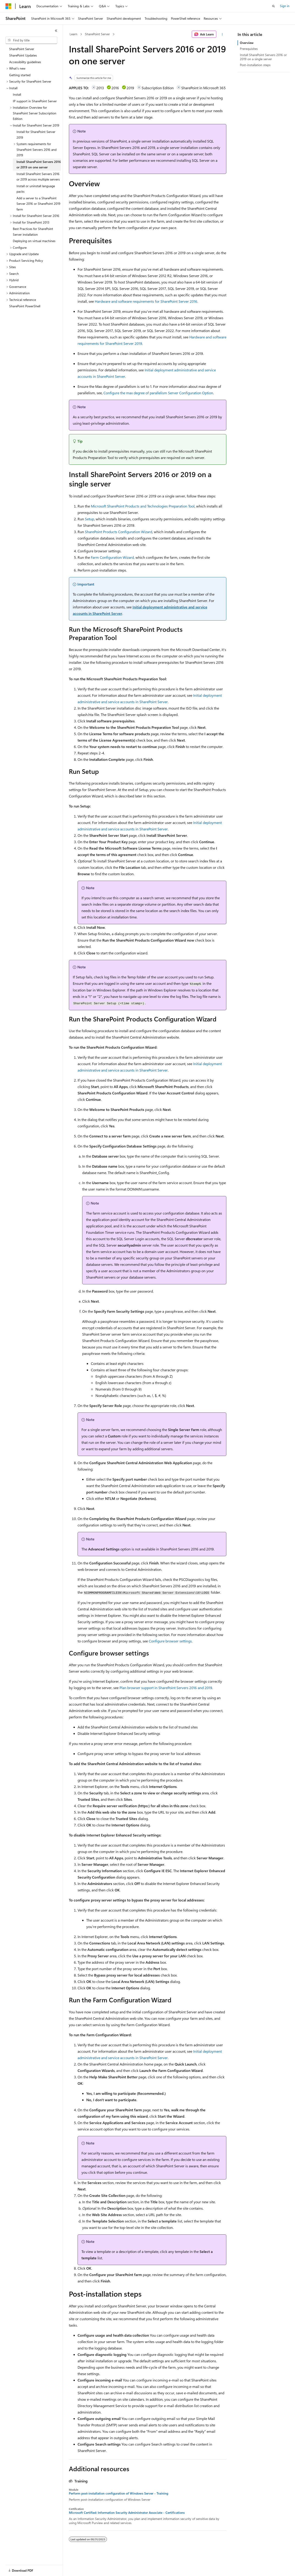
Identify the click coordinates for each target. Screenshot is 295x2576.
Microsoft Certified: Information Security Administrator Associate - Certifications (127, 2513)
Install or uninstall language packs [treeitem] (35, 189)
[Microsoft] (8, 6)
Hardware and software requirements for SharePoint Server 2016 (146, 301)
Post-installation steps (255, 65)
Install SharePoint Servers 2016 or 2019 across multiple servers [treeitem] (38, 177)
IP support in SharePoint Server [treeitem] (35, 101)
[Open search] (273, 6)
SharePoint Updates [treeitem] (23, 55)
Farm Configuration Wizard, (113, 557)
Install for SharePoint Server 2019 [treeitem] (35, 135)
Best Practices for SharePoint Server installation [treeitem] (33, 232)
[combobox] (31, 40)
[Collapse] (56, 31)
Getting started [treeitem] (19, 75)
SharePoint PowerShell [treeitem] (24, 306)
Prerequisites (249, 48)
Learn (73, 34)
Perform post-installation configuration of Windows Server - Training (118, 2493)
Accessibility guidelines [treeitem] (25, 62)
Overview (247, 43)
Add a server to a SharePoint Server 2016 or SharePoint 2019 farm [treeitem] (38, 203)
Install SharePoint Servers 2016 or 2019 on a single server (263, 57)
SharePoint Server (97, 34)
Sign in (285, 6)
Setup (89, 518)
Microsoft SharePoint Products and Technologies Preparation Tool (143, 506)
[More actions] (222, 34)
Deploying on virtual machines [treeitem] (34, 241)
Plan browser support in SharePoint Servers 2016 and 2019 (165, 1687)
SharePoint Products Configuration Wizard (118, 531)
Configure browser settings (170, 1641)
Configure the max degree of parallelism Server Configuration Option (158, 392)
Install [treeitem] (17, 94)
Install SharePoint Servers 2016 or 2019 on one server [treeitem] (38, 164)
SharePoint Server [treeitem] (21, 49)
